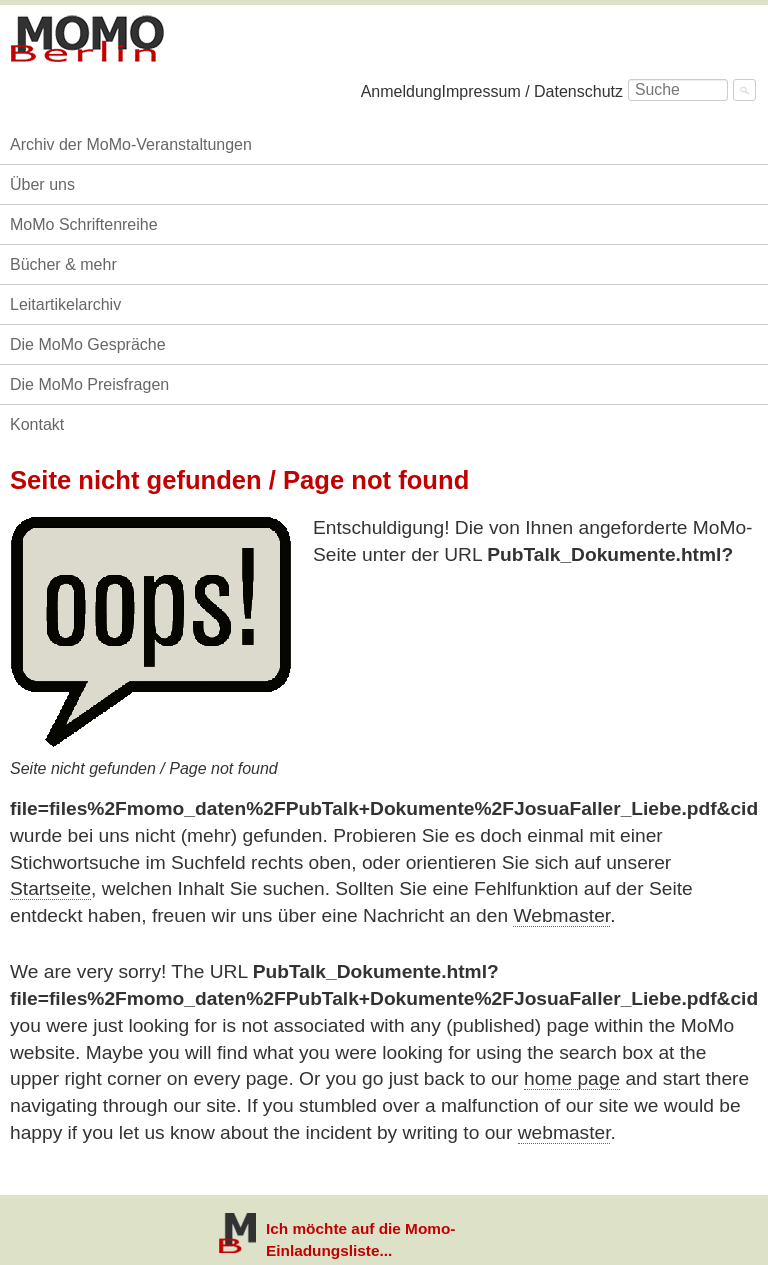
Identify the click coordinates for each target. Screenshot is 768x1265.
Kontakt (37, 424)
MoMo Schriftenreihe (84, 224)
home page (572, 1078)
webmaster (564, 1132)
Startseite (50, 888)
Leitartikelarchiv (65, 304)
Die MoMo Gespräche (88, 344)
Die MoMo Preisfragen (89, 384)
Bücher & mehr (63, 264)
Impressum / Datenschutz (532, 91)
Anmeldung (401, 91)
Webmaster (561, 915)
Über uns (42, 184)
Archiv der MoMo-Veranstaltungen (131, 144)
